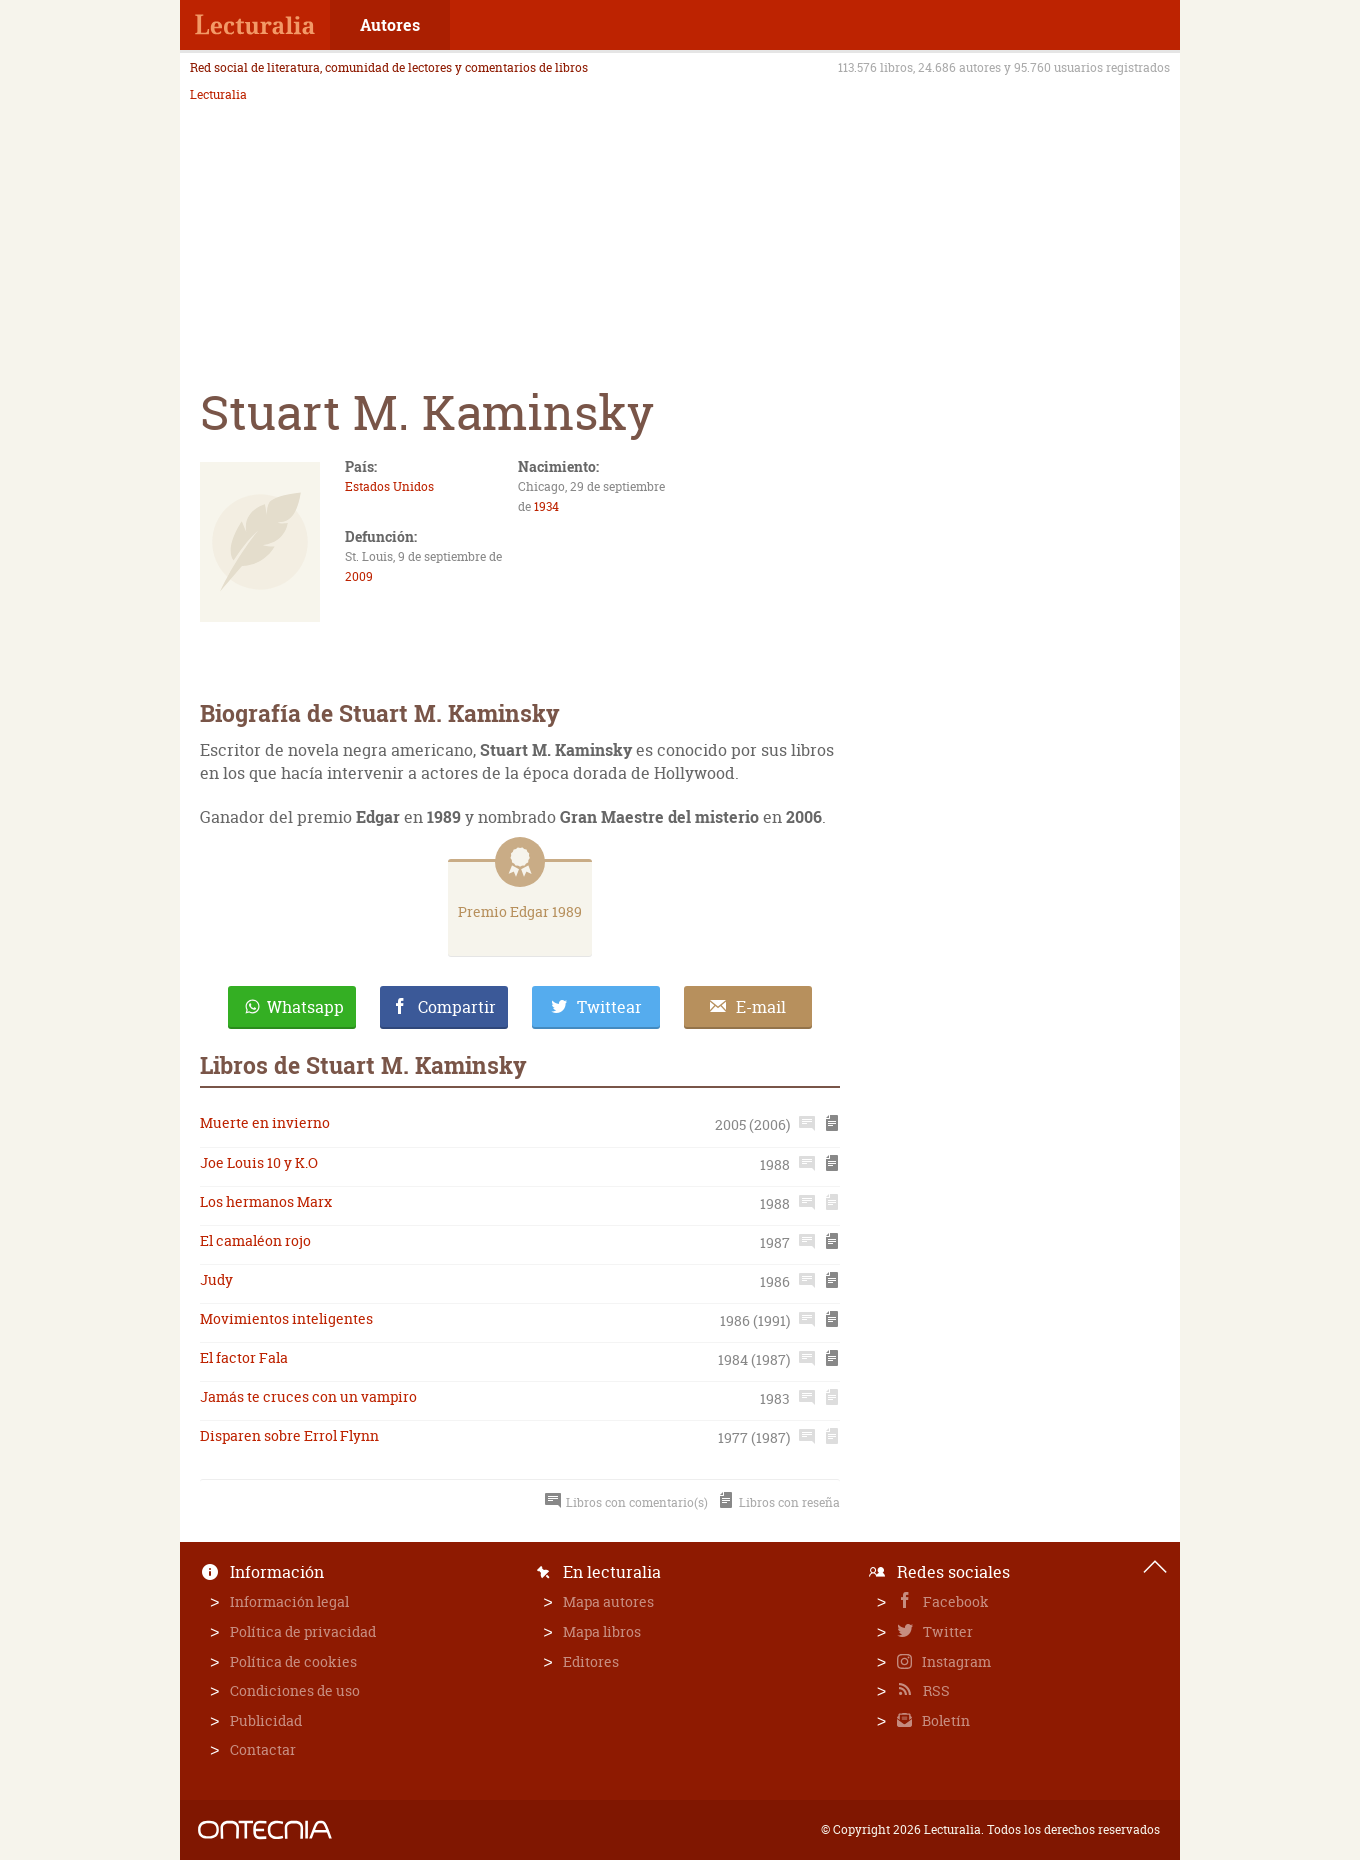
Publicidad (266, 1720)
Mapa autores (608, 1601)
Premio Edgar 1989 (520, 911)
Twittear (609, 1007)
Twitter (946, 1631)
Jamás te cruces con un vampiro (308, 1396)
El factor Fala (244, 1357)
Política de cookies (293, 1661)
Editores (591, 1661)
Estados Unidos (389, 486)
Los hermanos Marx (266, 1201)
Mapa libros (602, 1631)
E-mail (761, 1007)
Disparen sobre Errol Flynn (289, 1435)
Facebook (954, 1601)
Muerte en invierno (265, 1122)
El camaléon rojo (255, 1240)
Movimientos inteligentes (286, 1318)
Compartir (457, 1007)
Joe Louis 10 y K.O (259, 1162)
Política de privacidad (303, 1631)
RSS (935, 1690)
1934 (546, 506)
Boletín (944, 1720)
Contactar (263, 1749)
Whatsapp (305, 1007)
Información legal (289, 1601)
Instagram (955, 1661)
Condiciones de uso (295, 1690)
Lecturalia (218, 95)
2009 (359, 576)
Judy (216, 1279)
